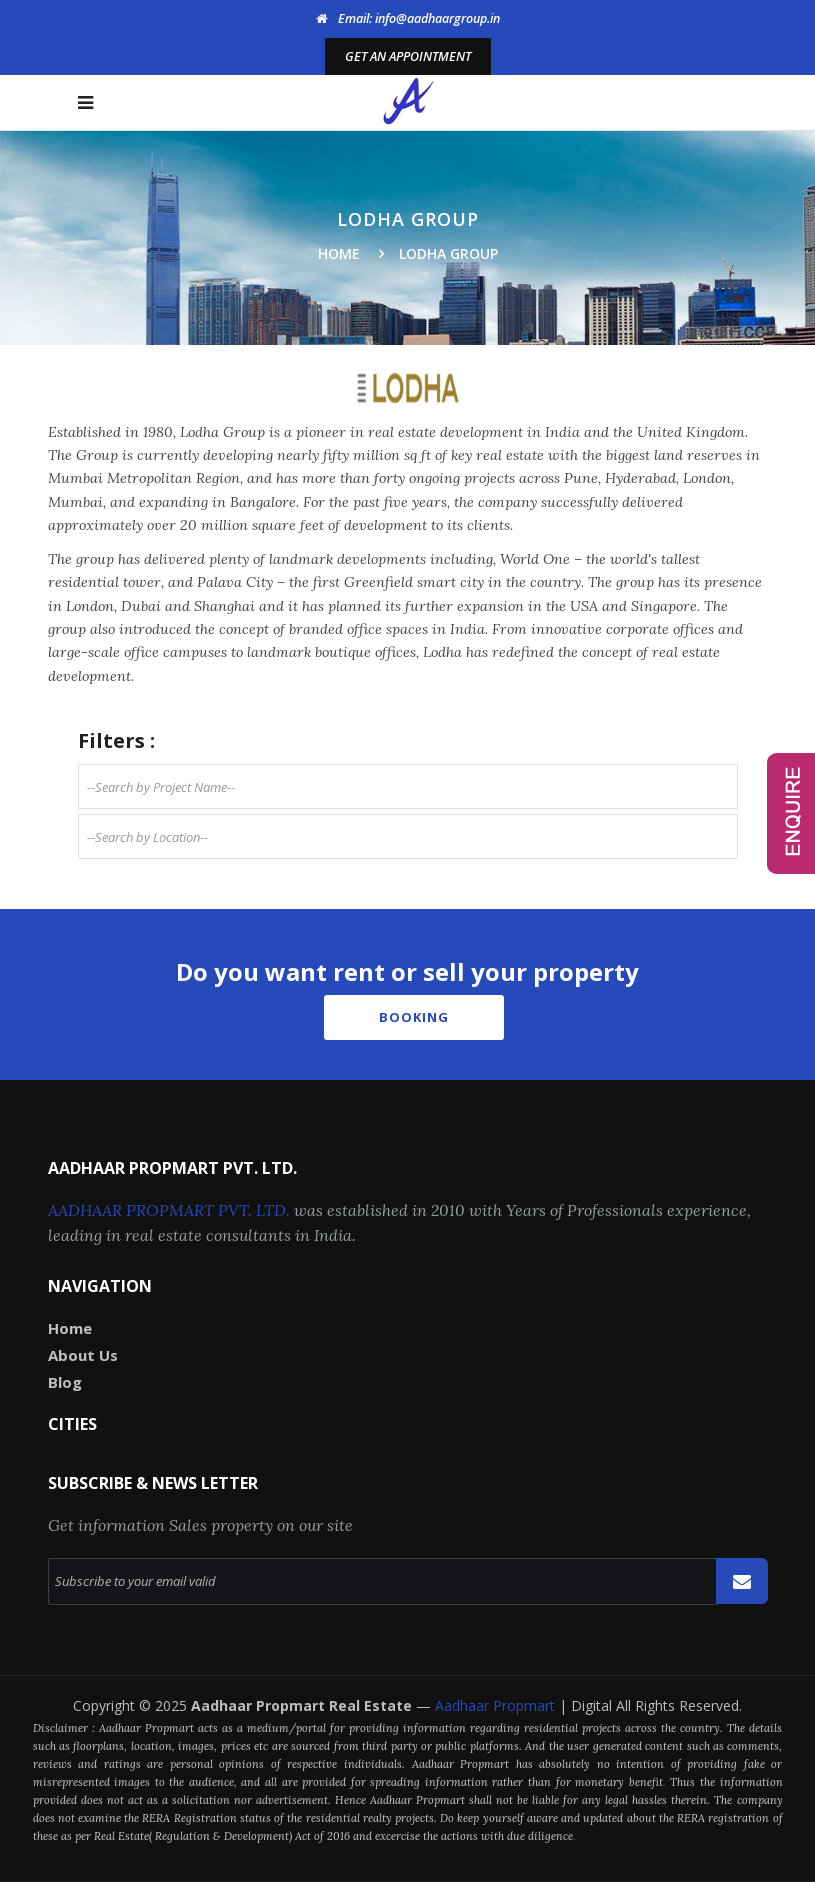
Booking (414, 1017)
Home (339, 253)
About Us (83, 1355)
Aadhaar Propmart (497, 1705)
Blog (65, 1382)
